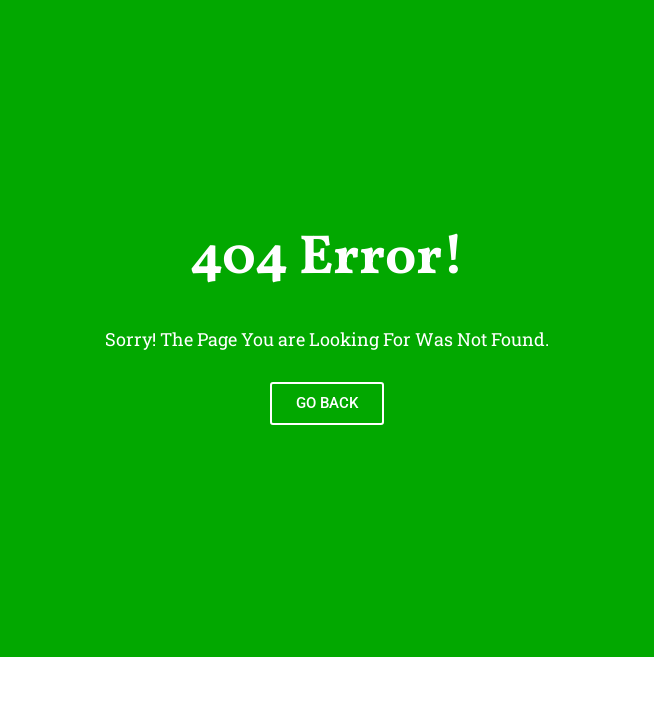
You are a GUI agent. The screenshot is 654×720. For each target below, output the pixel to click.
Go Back (327, 403)
